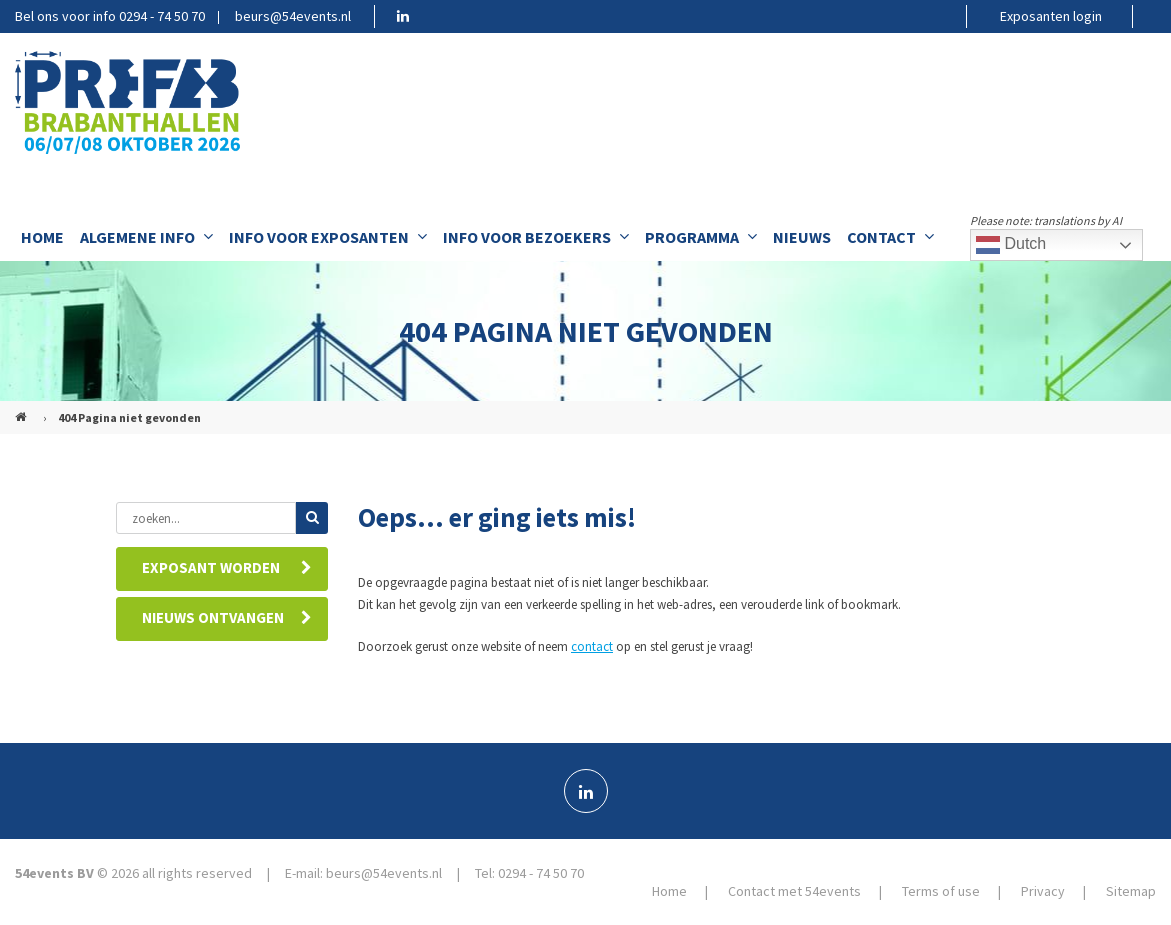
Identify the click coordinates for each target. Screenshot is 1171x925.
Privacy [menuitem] (1043, 891)
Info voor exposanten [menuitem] (328, 237)
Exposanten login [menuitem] (1051, 16)
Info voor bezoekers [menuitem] (536, 237)
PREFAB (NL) (23, 409)
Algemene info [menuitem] (146, 237)
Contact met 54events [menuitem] (794, 891)
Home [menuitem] (42, 237)
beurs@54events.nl (293, 16)
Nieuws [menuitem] (802, 237)
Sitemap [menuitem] (1131, 891)
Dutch (1011, 245)
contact (592, 646)
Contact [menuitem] (890, 237)
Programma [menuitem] (701, 237)
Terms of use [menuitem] (941, 891)
